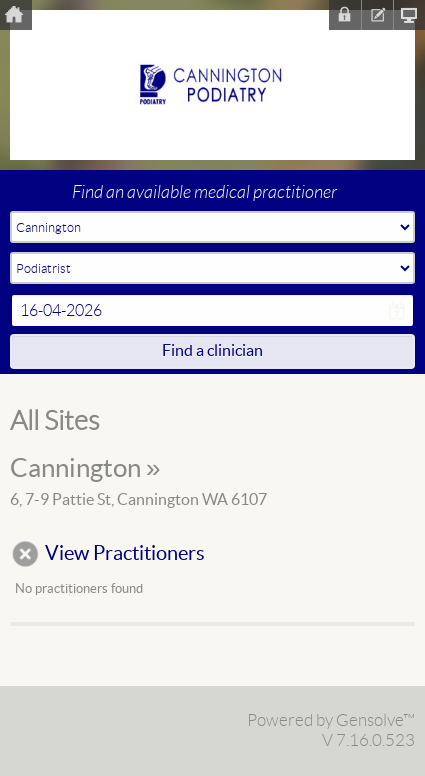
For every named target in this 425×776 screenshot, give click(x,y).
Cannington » (85, 469)
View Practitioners (125, 554)
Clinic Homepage (409, 15)
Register (377, 15)
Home (16, 15)
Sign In (345, 15)
